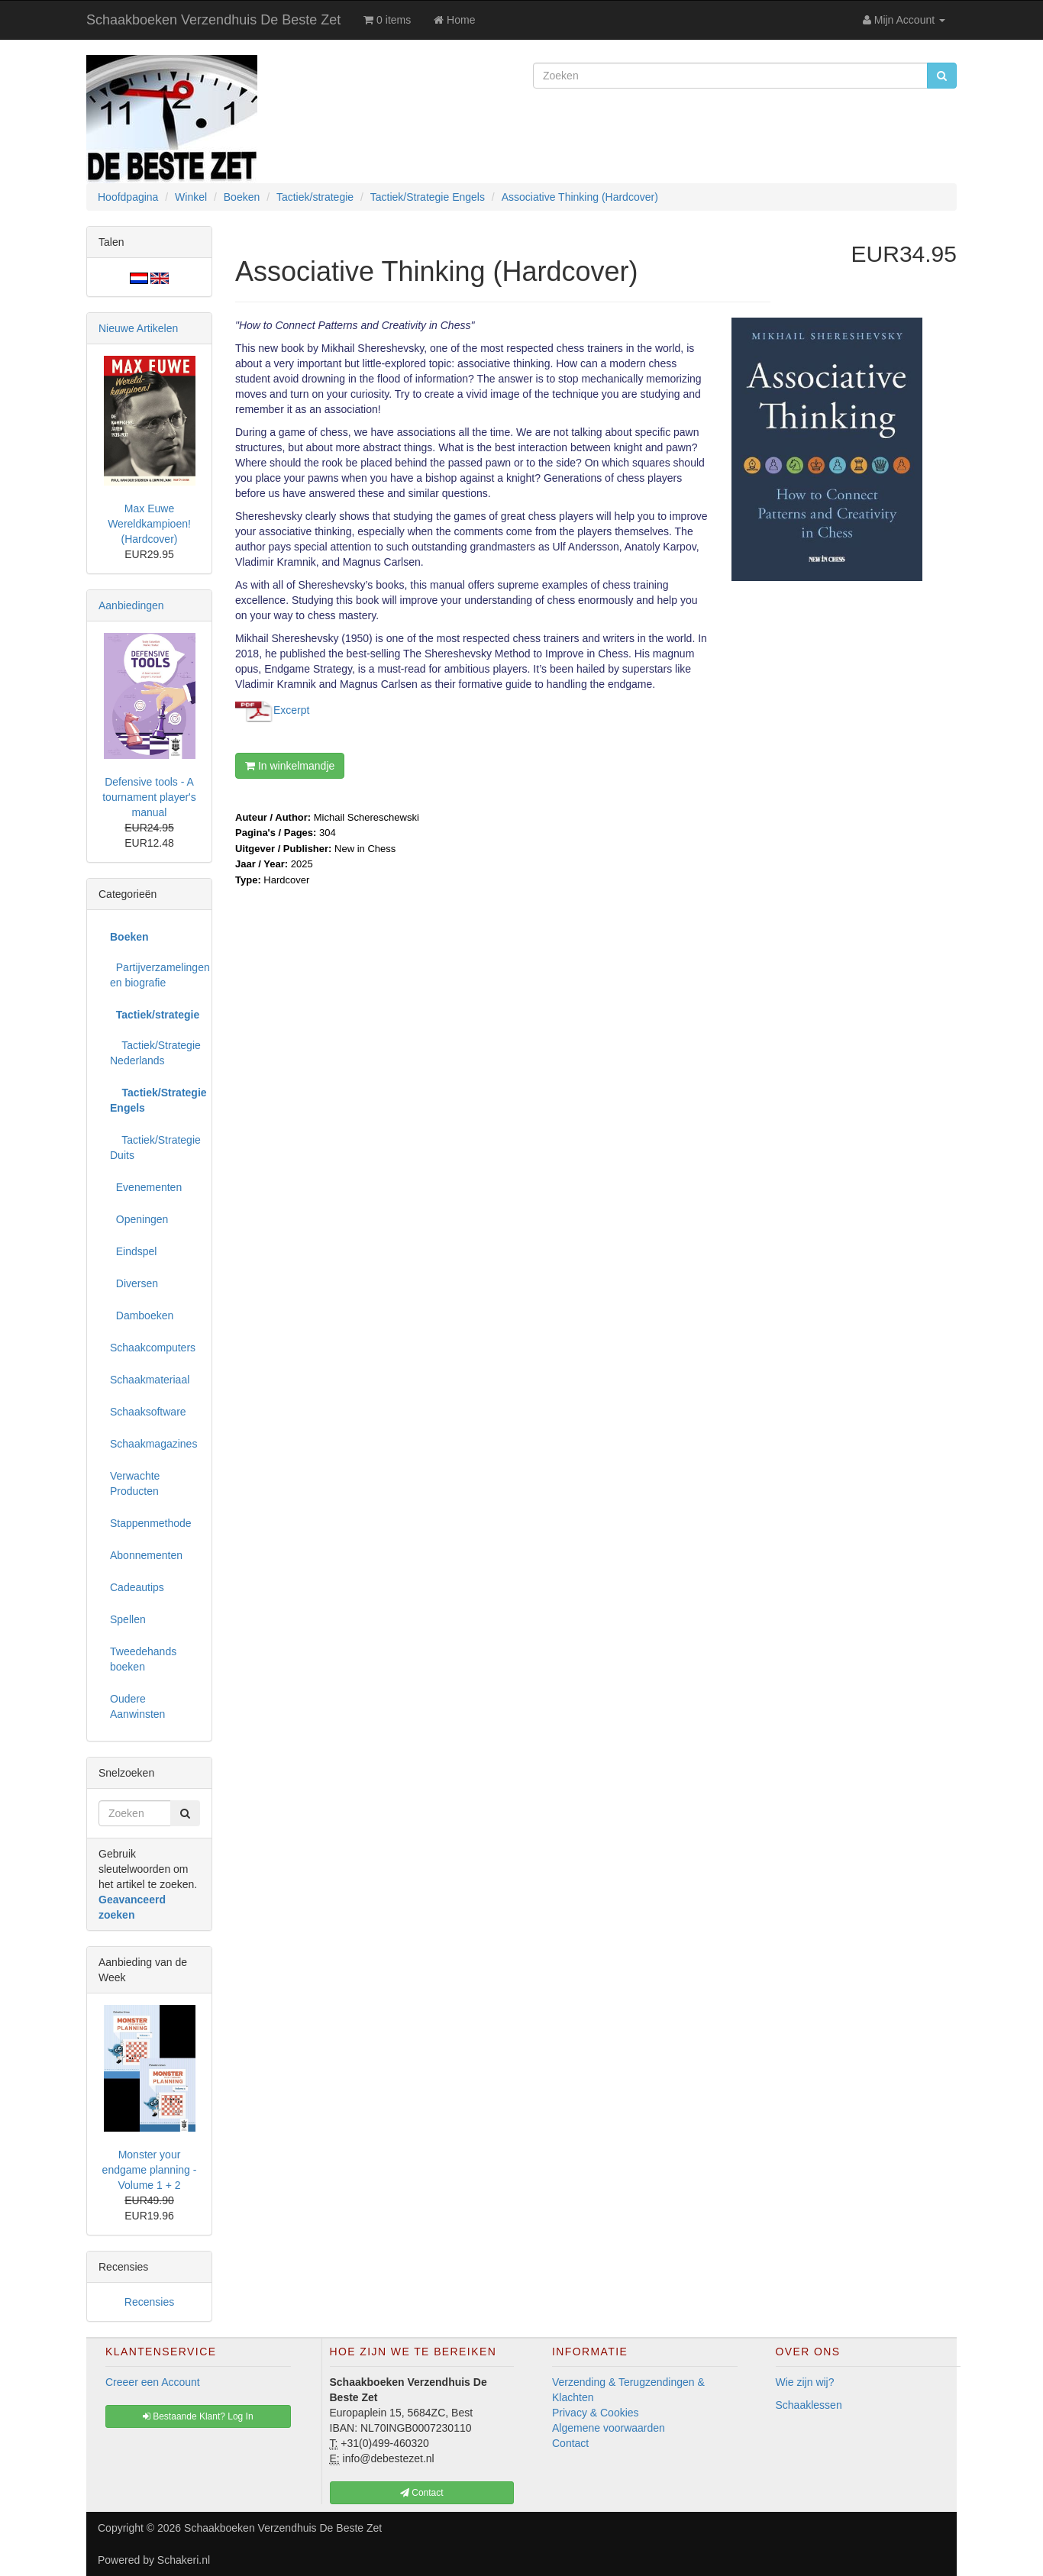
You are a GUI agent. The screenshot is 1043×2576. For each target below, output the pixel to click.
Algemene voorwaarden (608, 2428)
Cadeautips (137, 1587)
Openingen (139, 1219)
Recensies (149, 2302)
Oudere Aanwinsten (137, 1706)
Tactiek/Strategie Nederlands (155, 1053)
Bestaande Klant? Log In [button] (198, 2416)
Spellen (128, 1619)
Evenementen (146, 1187)
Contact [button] (422, 2492)
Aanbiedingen (131, 605)
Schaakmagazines (153, 1444)
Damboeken (141, 1315)
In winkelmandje (289, 766)
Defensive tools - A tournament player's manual (149, 797)
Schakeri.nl (183, 2560)
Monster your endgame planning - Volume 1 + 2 (149, 2169)
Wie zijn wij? (805, 2382)
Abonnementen (146, 1555)
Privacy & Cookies (595, 2413)
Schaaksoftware (148, 1412)
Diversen (134, 1283)
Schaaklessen (809, 2405)
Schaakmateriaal (149, 1380)
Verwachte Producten (135, 1483)
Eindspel (133, 1251)
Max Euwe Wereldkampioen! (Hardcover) (149, 523)
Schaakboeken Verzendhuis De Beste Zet (213, 19)
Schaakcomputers (152, 1347)
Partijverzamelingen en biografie (155, 975)
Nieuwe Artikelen (138, 328)
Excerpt (291, 709)
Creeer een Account (152, 2382)
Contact (570, 2443)
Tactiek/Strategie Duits (155, 1147)
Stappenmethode (151, 1523)
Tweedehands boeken (143, 1659)
